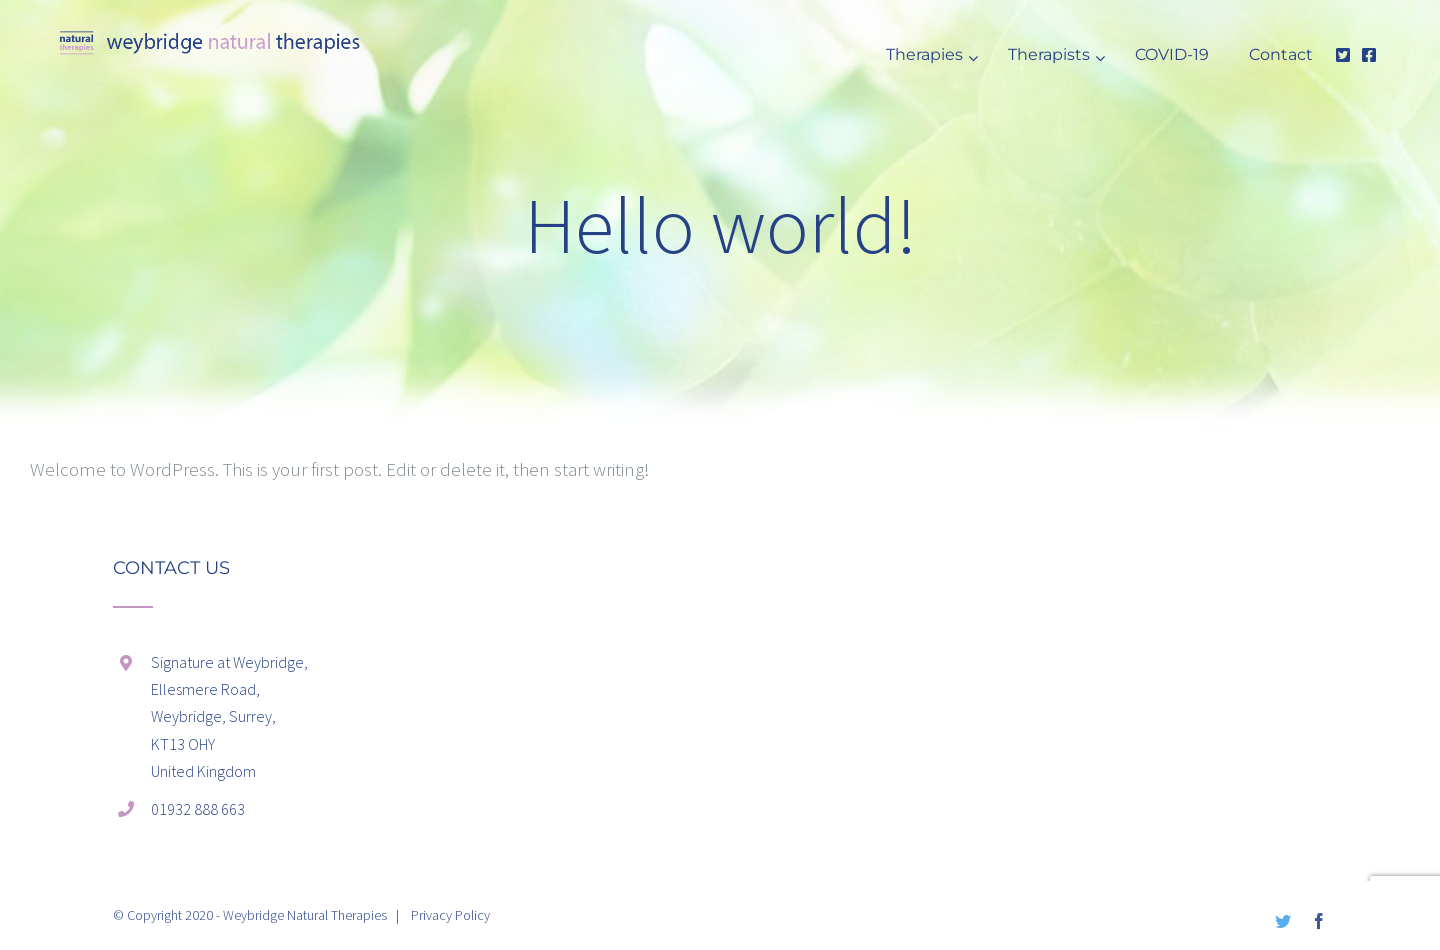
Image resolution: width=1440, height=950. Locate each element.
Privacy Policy (450, 915)
